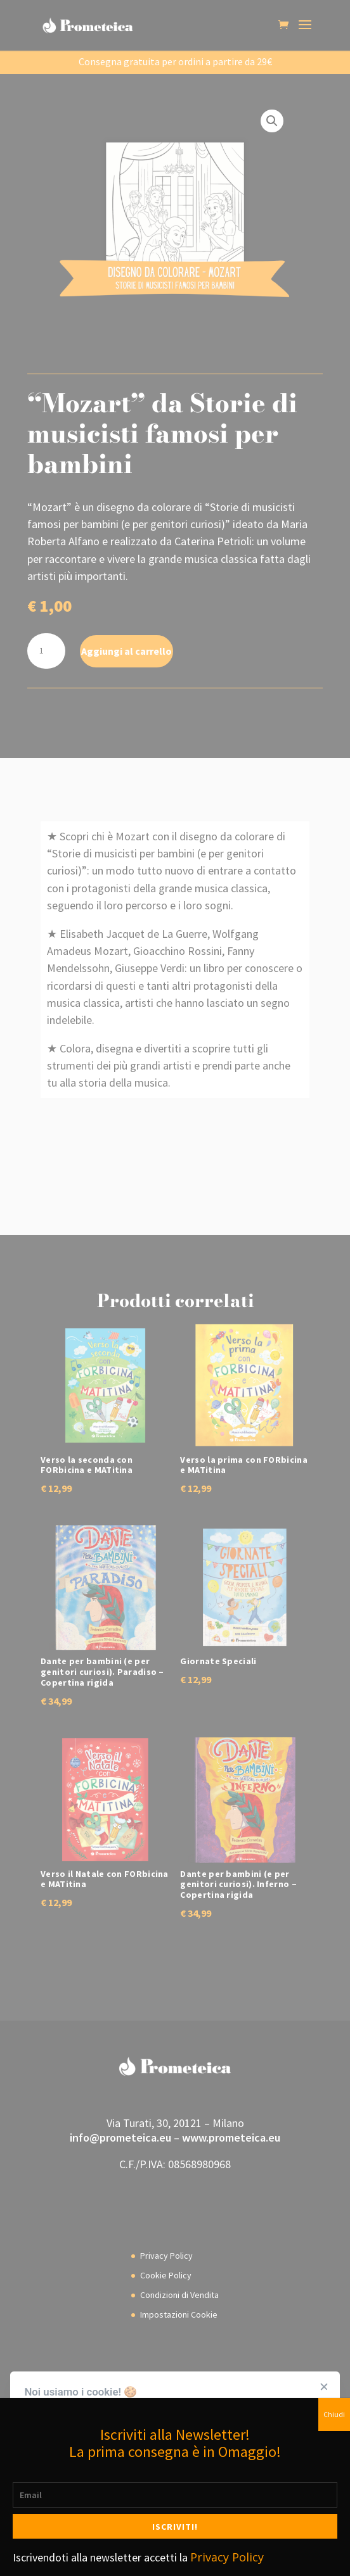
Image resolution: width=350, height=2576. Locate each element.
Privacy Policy (227, 2557)
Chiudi (334, 2414)
